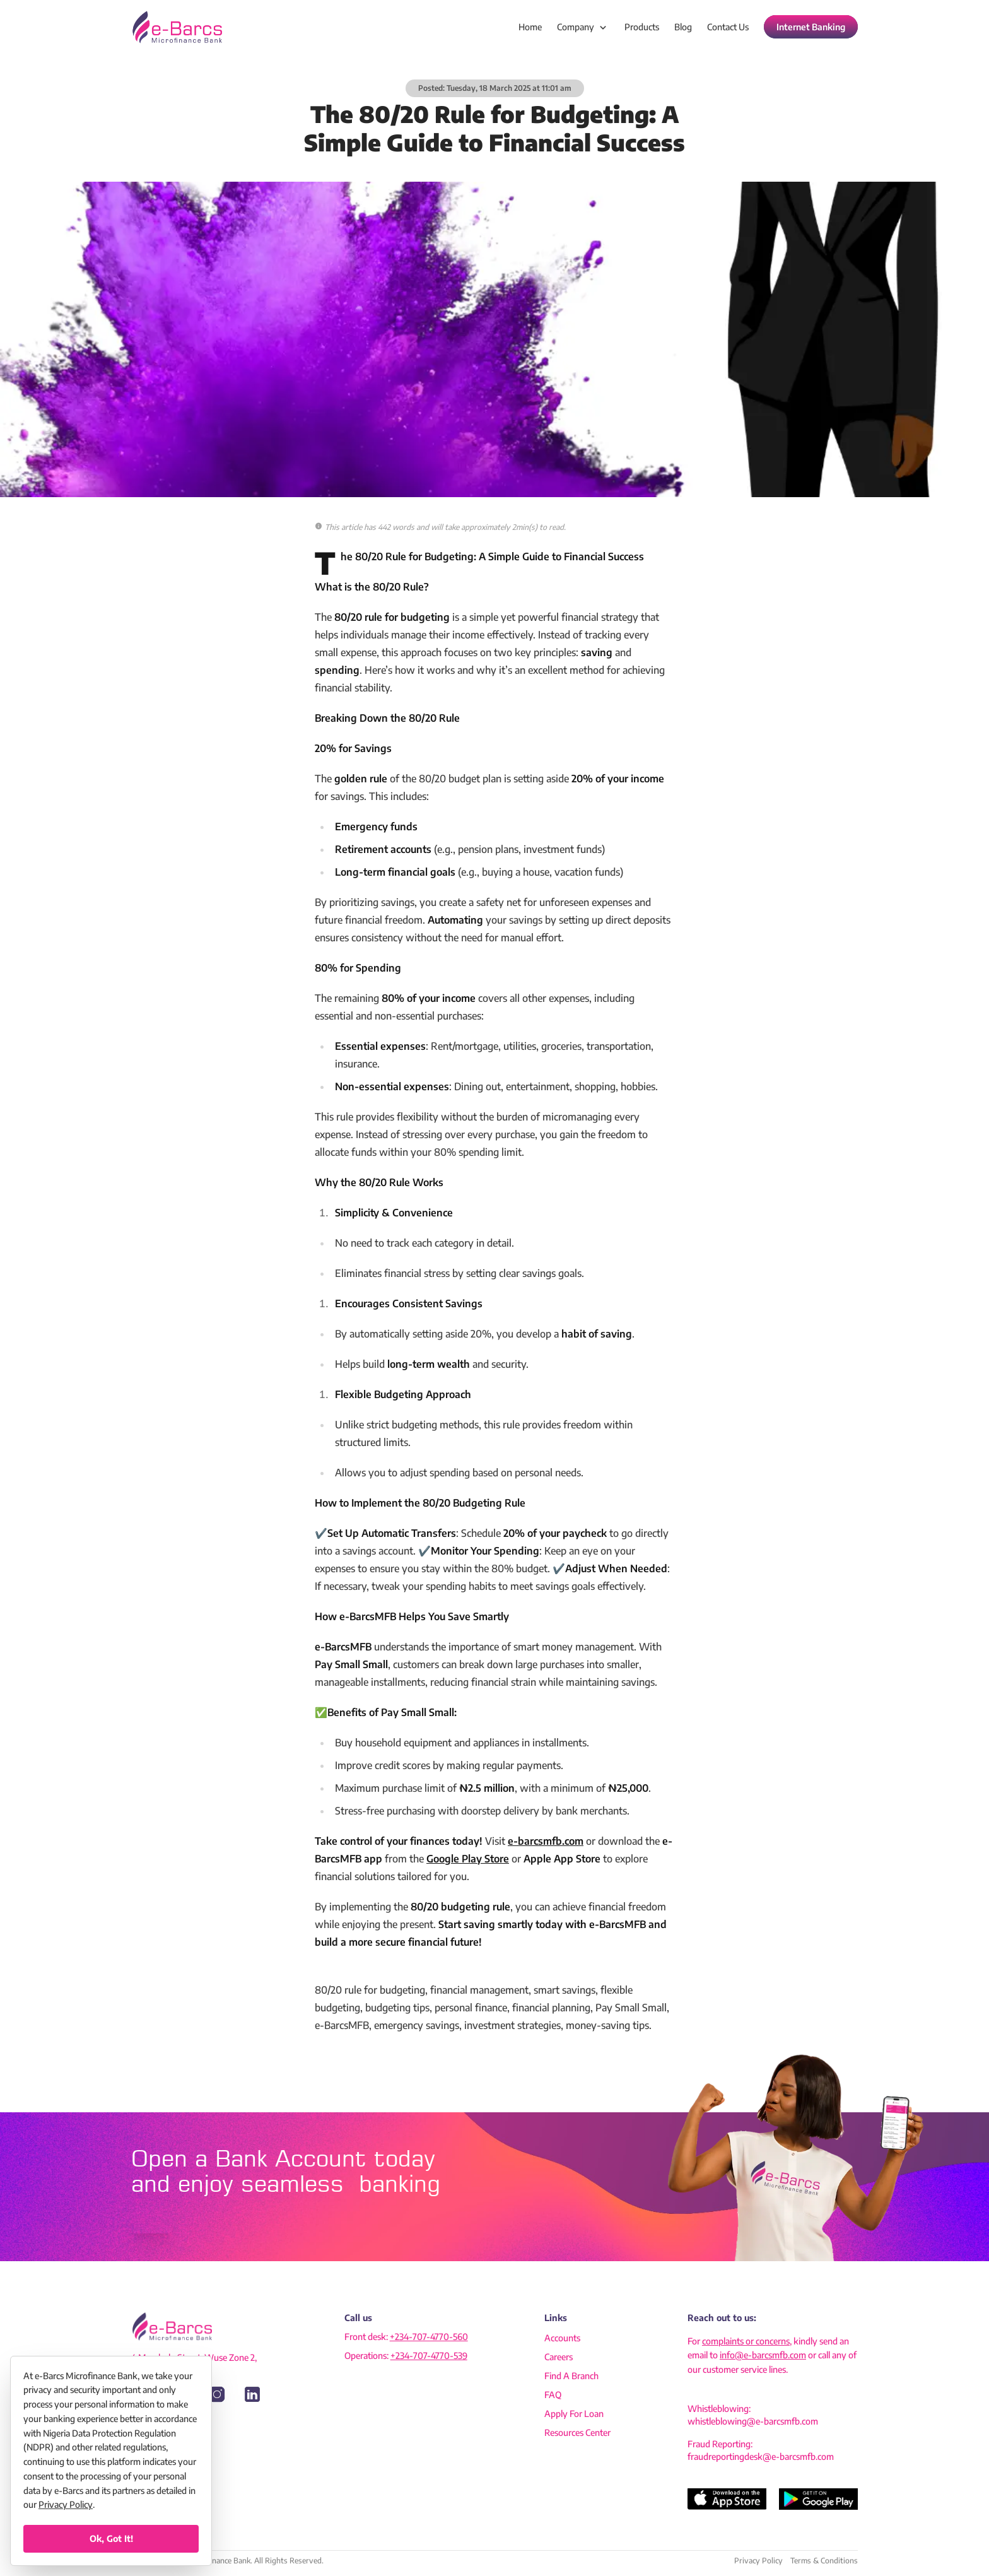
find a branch (571, 2375)
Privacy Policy (758, 2560)
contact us (728, 26)
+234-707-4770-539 (428, 2355)
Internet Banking (810, 26)
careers (558, 2356)
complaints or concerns (746, 2341)
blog (683, 26)
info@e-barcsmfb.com (763, 2355)
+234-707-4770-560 (429, 2336)
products (641, 26)
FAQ (552, 2394)
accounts (562, 2337)
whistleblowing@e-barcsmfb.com (753, 2421)
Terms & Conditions (824, 2560)
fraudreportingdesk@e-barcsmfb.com (761, 2456)
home (530, 26)
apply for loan (574, 2413)
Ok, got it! (111, 2538)
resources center (577, 2432)
